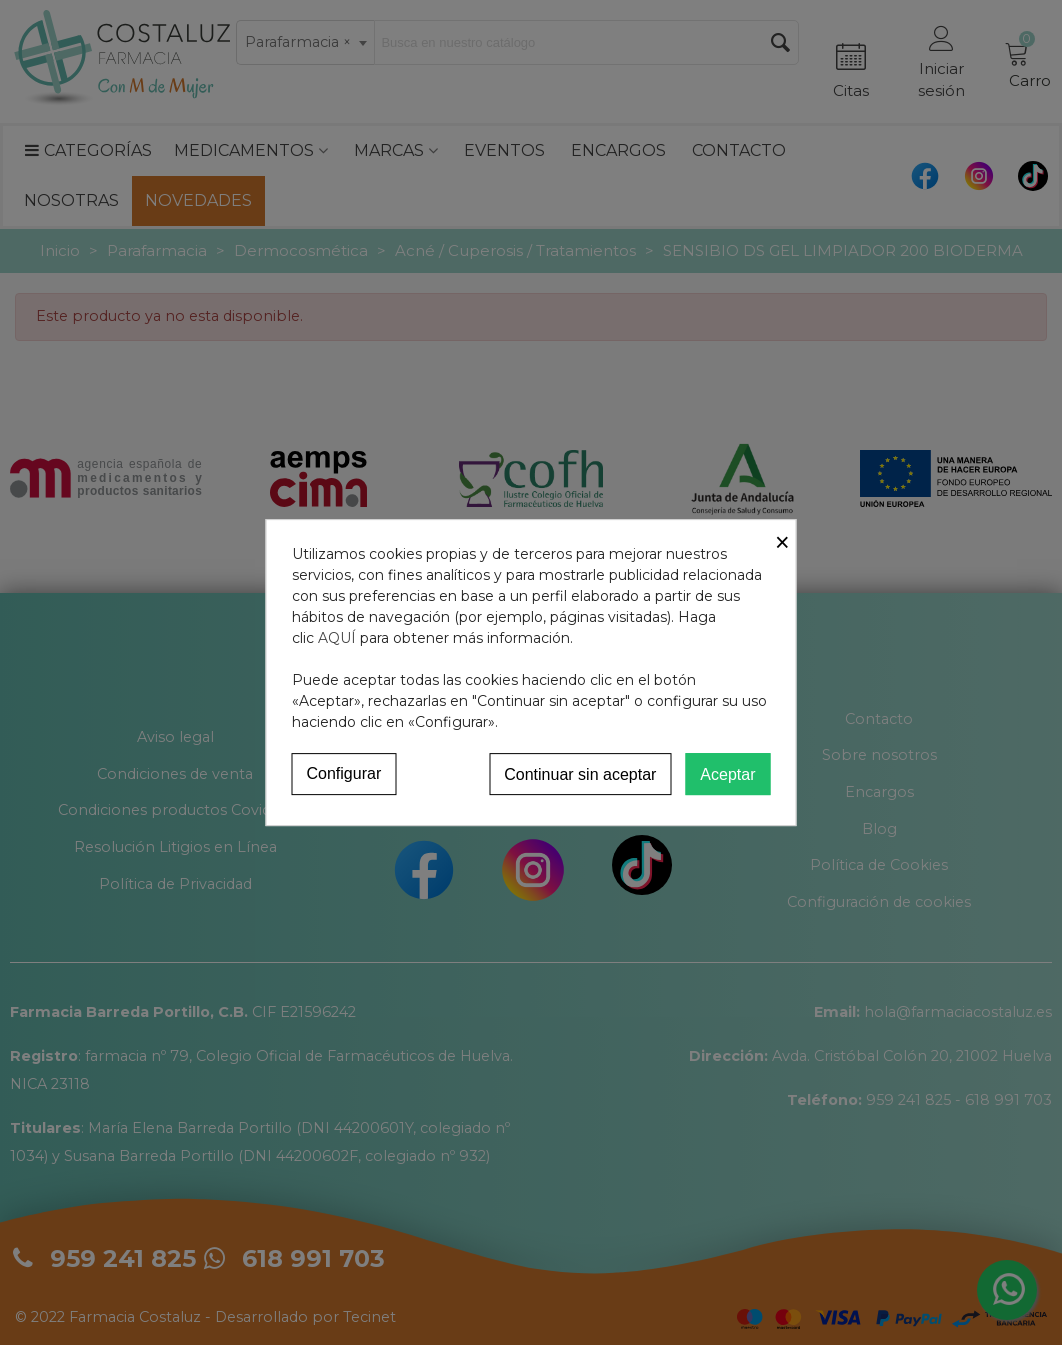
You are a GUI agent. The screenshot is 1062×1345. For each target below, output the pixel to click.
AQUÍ (337, 638)
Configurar (344, 773)
